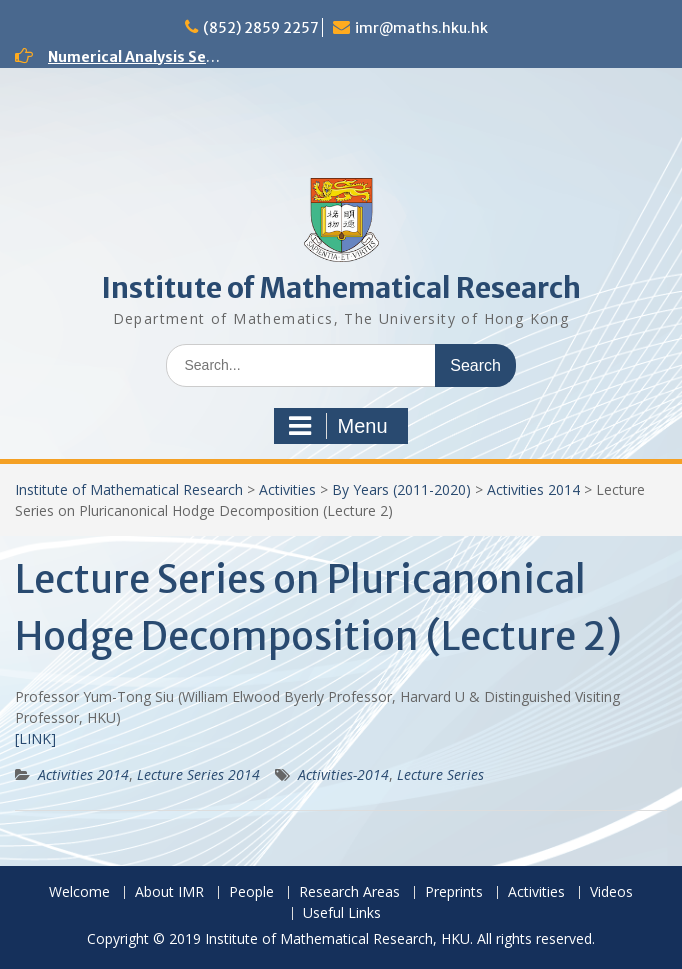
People (251, 892)
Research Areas (349, 892)
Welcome (79, 892)
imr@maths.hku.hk (421, 28)
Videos (611, 892)
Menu (338, 426)
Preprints (454, 892)
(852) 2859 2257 (261, 28)
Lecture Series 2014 (198, 774)
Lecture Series (440, 774)
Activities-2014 (343, 774)
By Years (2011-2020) (401, 489)
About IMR (169, 892)
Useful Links (342, 913)
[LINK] (35, 738)
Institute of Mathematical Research (341, 288)
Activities (287, 489)
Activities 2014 (533, 489)
